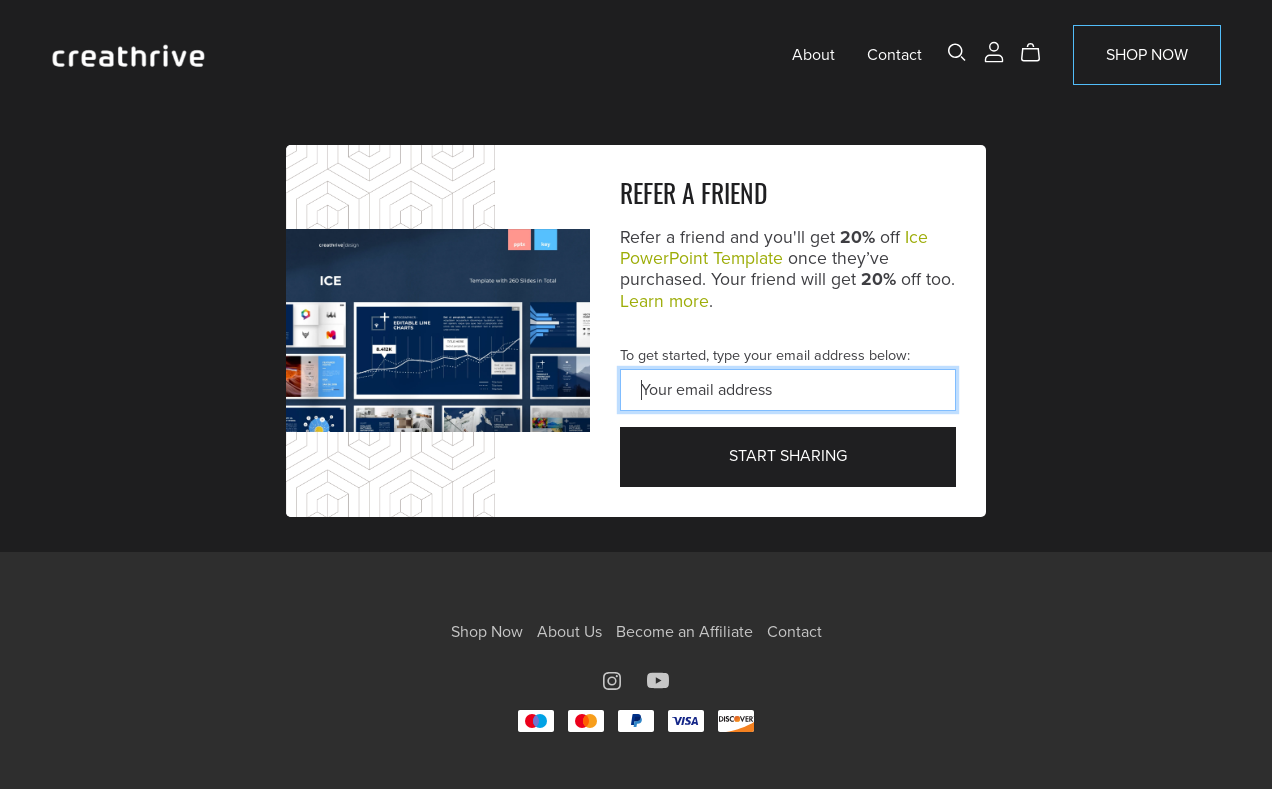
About (813, 55)
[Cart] (1038, 53)
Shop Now (1147, 55)
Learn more (664, 301)
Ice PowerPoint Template (774, 248)
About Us (571, 632)
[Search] (957, 52)
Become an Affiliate (686, 632)
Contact (894, 55)
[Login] (994, 51)
